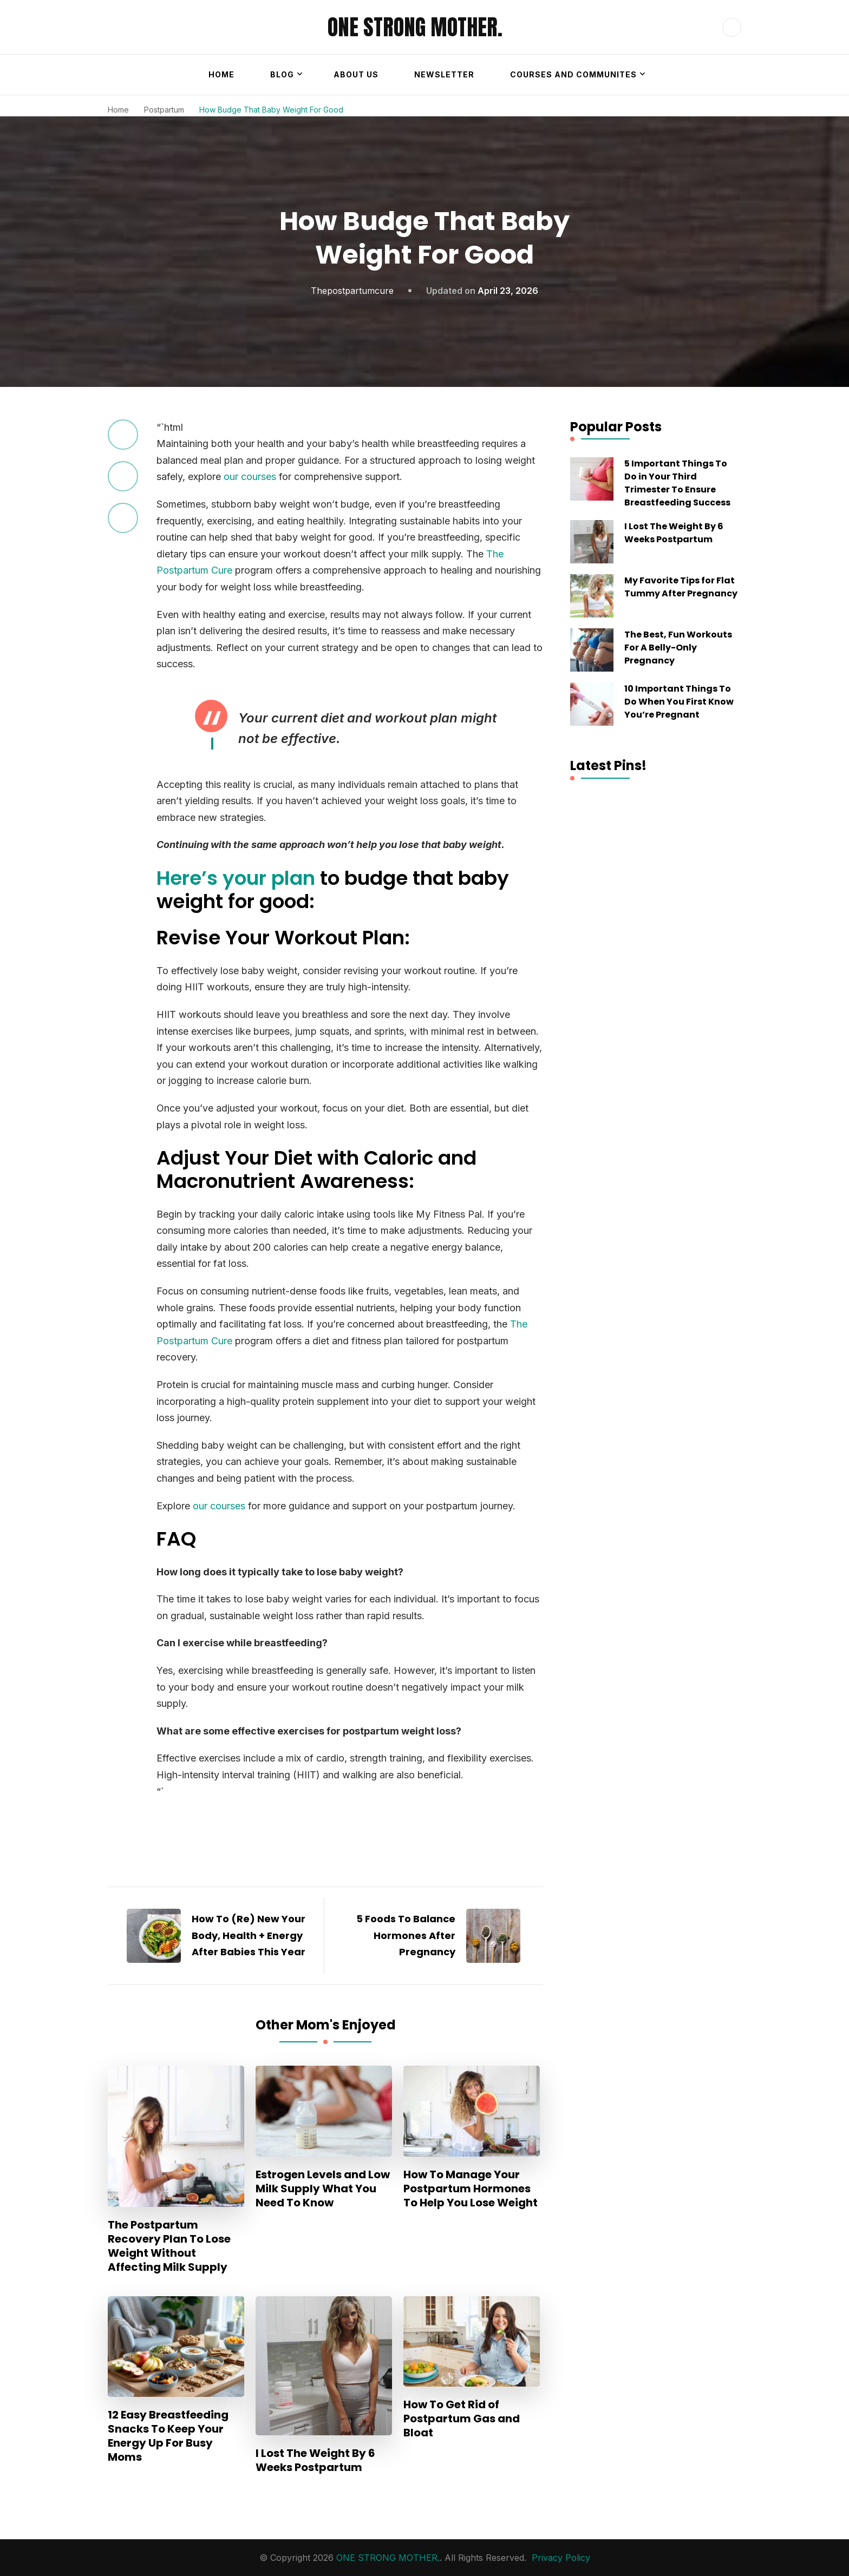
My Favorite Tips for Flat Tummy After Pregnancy (680, 587)
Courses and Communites (573, 74)
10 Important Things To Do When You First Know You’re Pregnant (679, 701)
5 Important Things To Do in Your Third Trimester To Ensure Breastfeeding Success (677, 483)
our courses (250, 476)
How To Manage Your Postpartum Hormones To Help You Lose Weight (470, 2188)
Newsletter (444, 74)
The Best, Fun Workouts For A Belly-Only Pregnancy (678, 647)
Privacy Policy (561, 2557)
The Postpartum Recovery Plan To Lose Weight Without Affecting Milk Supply (169, 2246)
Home (221, 74)
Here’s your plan (235, 878)
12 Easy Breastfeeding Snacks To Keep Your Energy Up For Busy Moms (168, 2436)
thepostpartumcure (352, 290)
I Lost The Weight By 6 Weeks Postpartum (315, 2460)
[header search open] (731, 27)
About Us (356, 74)
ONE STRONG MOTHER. (415, 27)
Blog (282, 74)
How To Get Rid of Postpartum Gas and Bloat (461, 2418)
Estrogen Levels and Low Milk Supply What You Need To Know (323, 2188)
